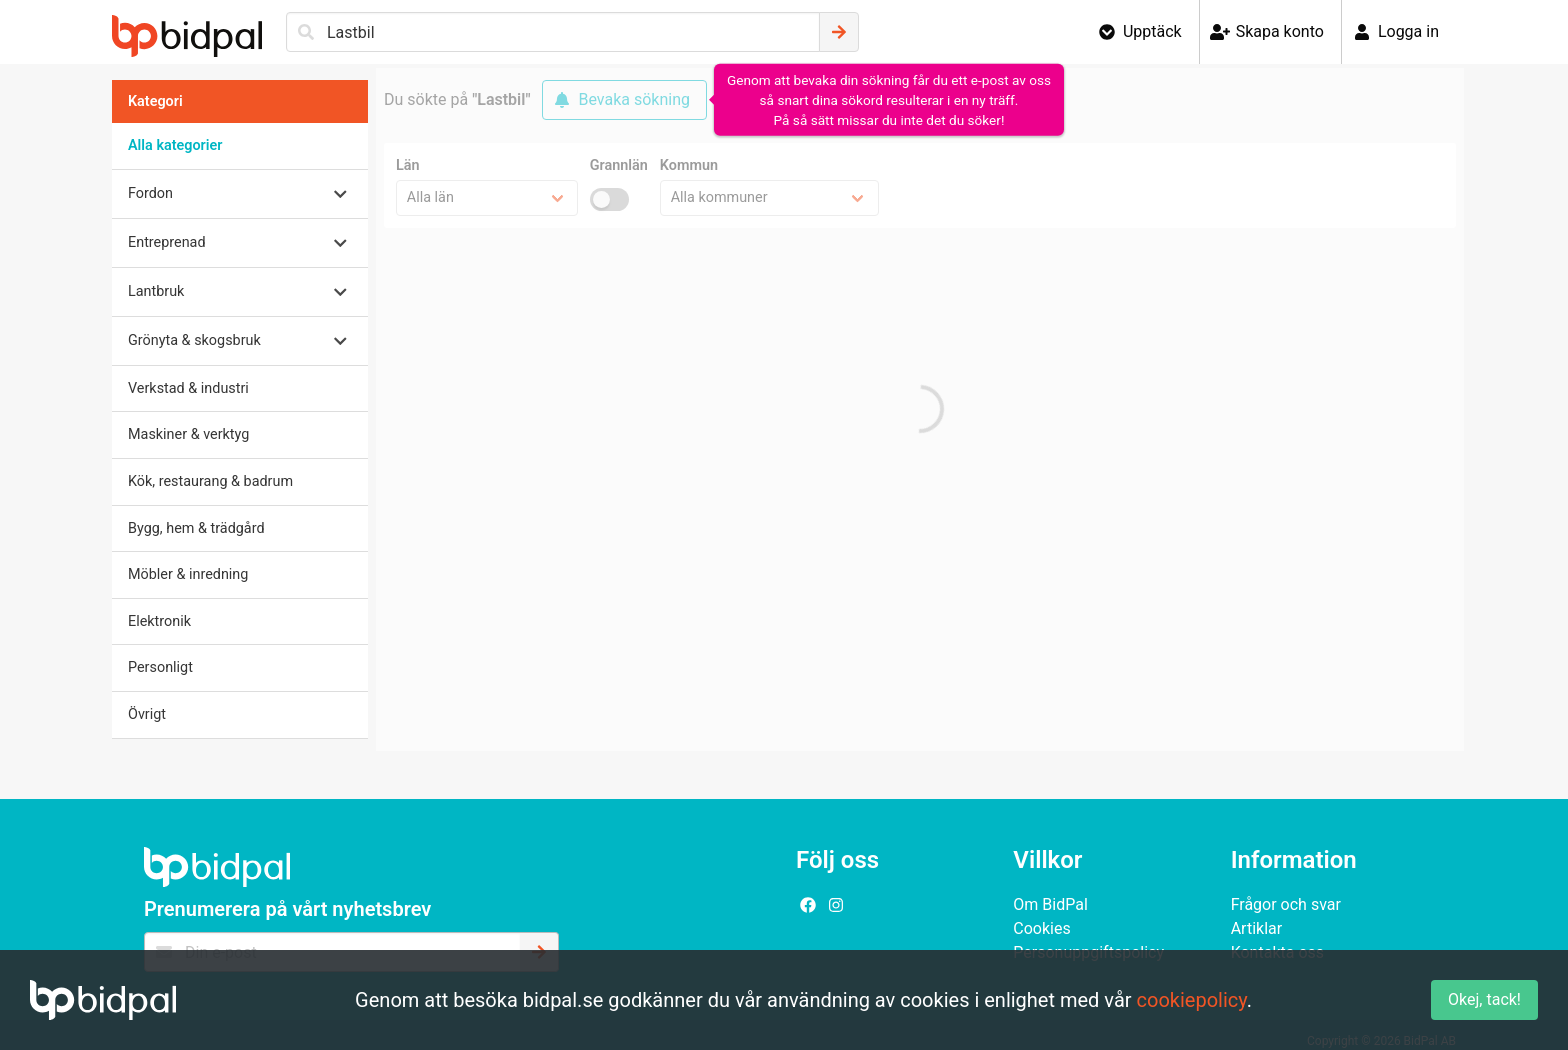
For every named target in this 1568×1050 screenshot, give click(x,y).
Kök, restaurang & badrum (210, 481)
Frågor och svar (1286, 904)
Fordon (150, 193)
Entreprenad (167, 242)
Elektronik (159, 621)
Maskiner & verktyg (188, 434)
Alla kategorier (175, 145)
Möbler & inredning (188, 574)
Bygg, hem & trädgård (196, 528)
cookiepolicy (1192, 1000)
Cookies (1041, 928)
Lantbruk (156, 291)
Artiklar (1257, 928)
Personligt (160, 667)
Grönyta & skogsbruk (194, 340)
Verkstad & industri (188, 388)
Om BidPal (1050, 904)
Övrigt (147, 714)
